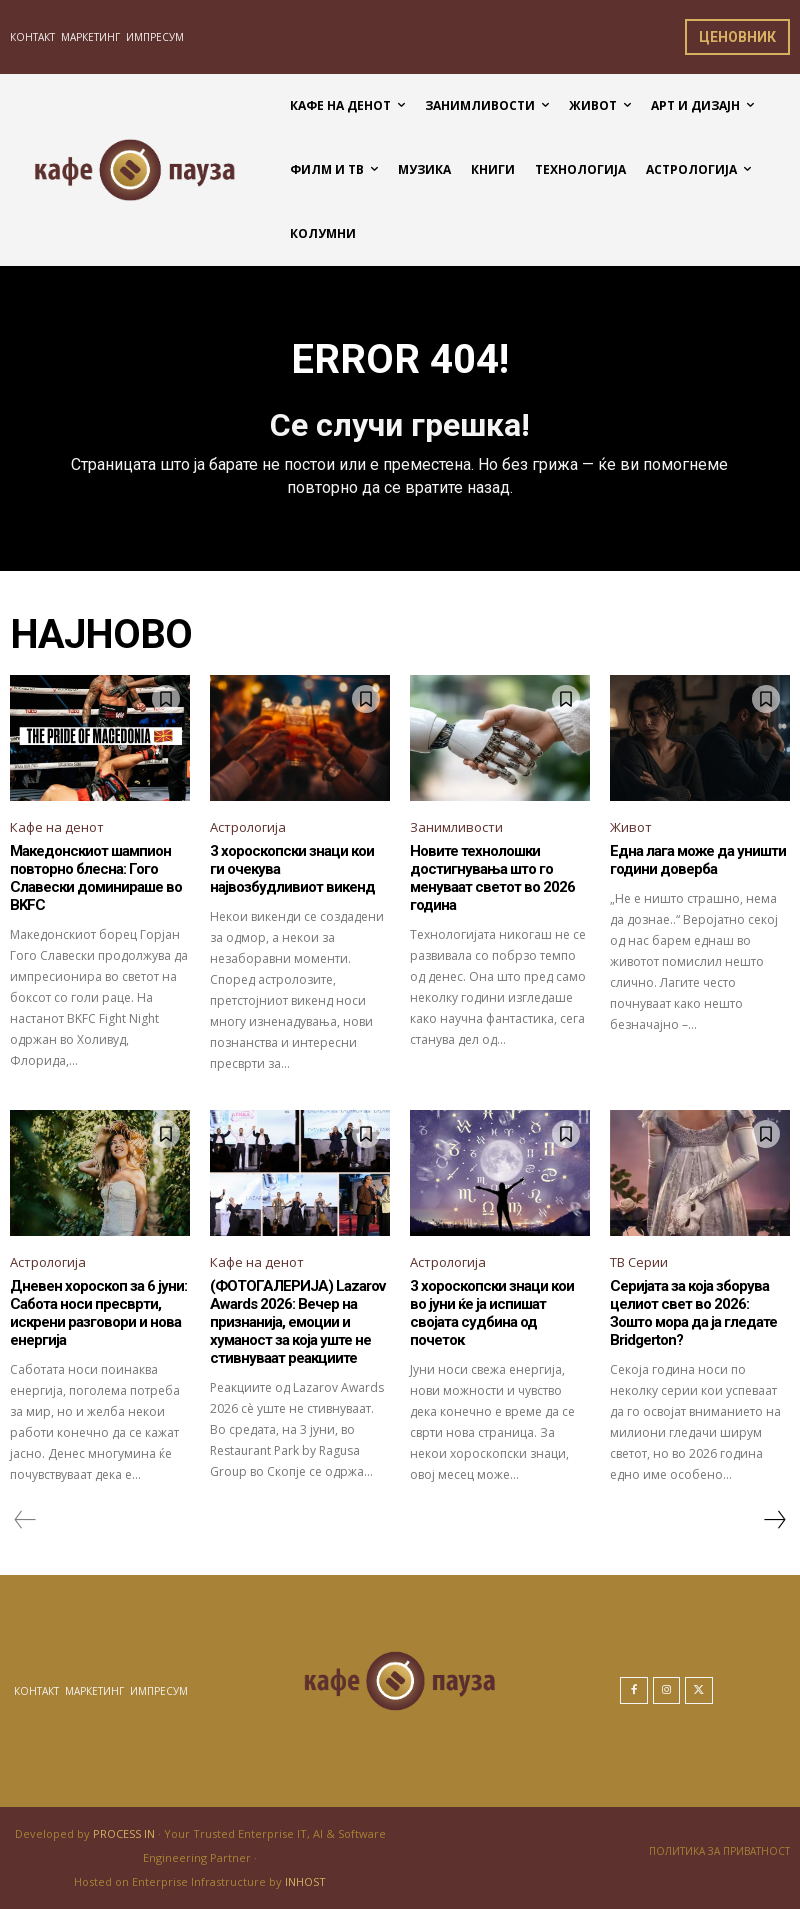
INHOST (305, 1881)
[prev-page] (25, 1520)
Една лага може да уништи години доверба (698, 860)
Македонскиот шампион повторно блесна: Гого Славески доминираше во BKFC (96, 878)
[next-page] (774, 1520)
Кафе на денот (57, 827)
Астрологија (248, 827)
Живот (631, 827)
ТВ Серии (639, 1262)
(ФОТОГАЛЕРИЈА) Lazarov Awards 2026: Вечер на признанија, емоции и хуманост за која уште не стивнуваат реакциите (297, 1322)
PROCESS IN (125, 1833)
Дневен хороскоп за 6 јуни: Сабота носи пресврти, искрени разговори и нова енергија (98, 1313)
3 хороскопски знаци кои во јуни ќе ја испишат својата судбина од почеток (492, 1313)
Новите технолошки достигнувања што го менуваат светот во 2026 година (492, 878)
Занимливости (456, 827)
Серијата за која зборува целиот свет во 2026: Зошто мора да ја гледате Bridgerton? (693, 1313)
